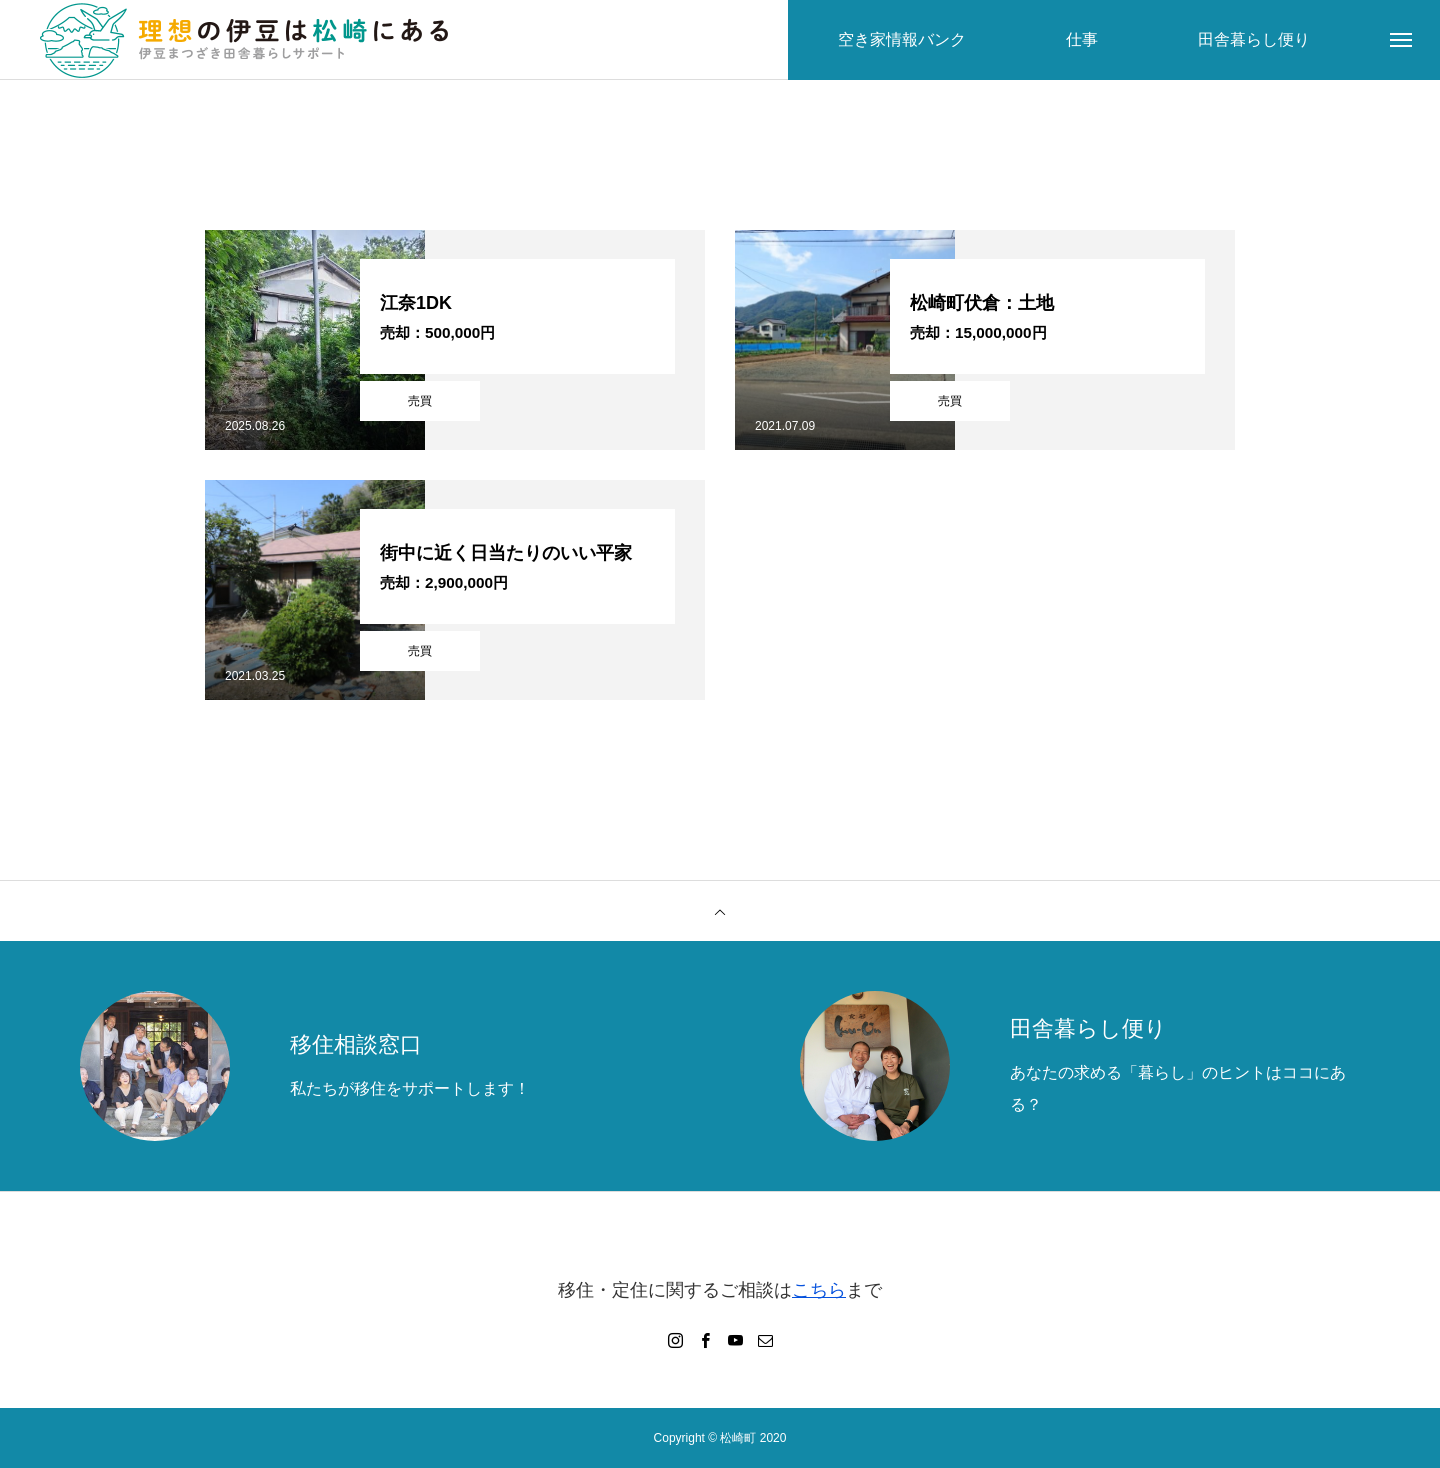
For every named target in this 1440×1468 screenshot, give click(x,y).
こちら (819, 1290)
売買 (420, 401)
